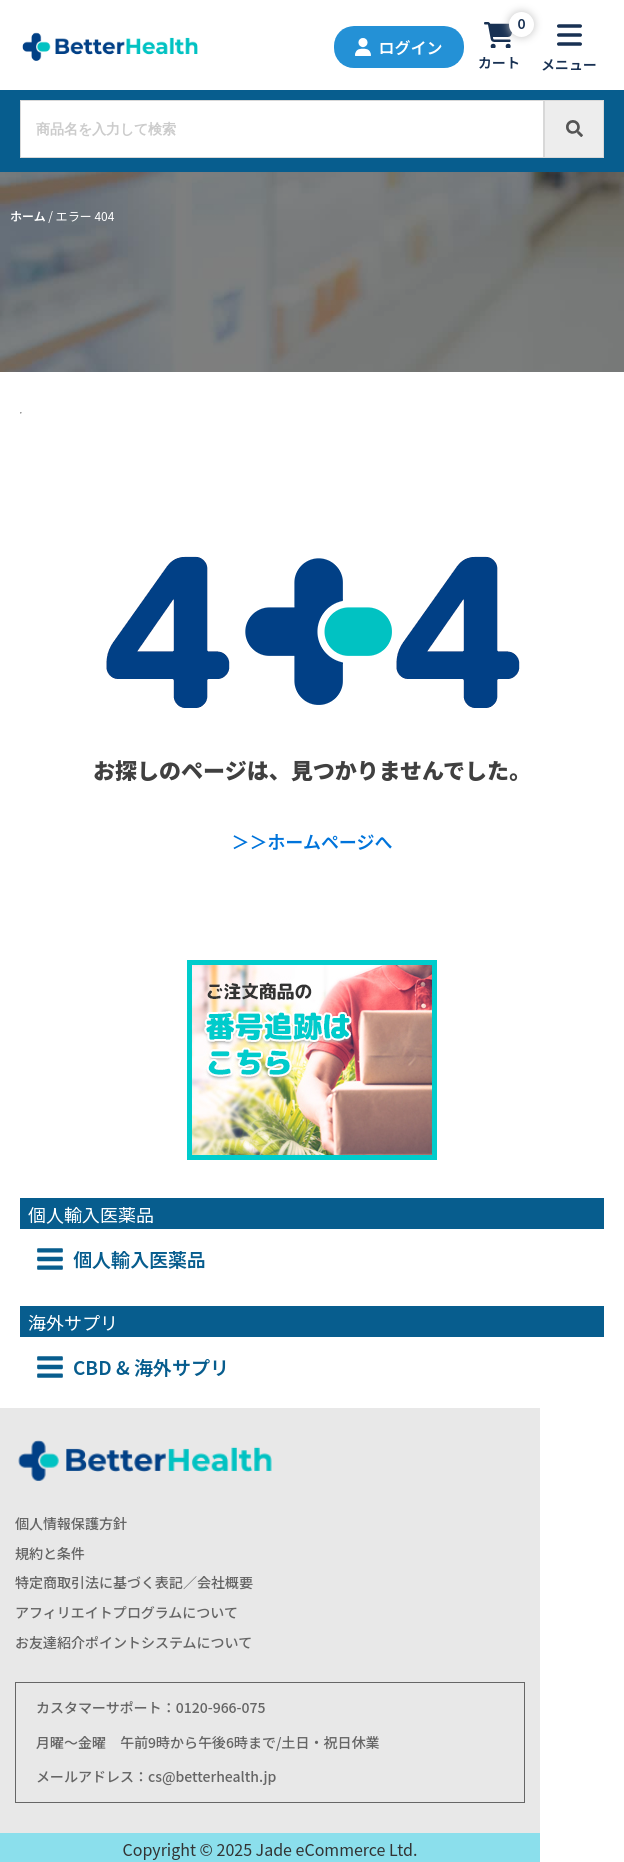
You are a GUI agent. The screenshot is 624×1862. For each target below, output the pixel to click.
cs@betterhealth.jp (212, 1776)
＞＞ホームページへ (311, 841)
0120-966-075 (221, 1707)
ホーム (28, 215)
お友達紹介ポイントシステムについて (133, 1642)
